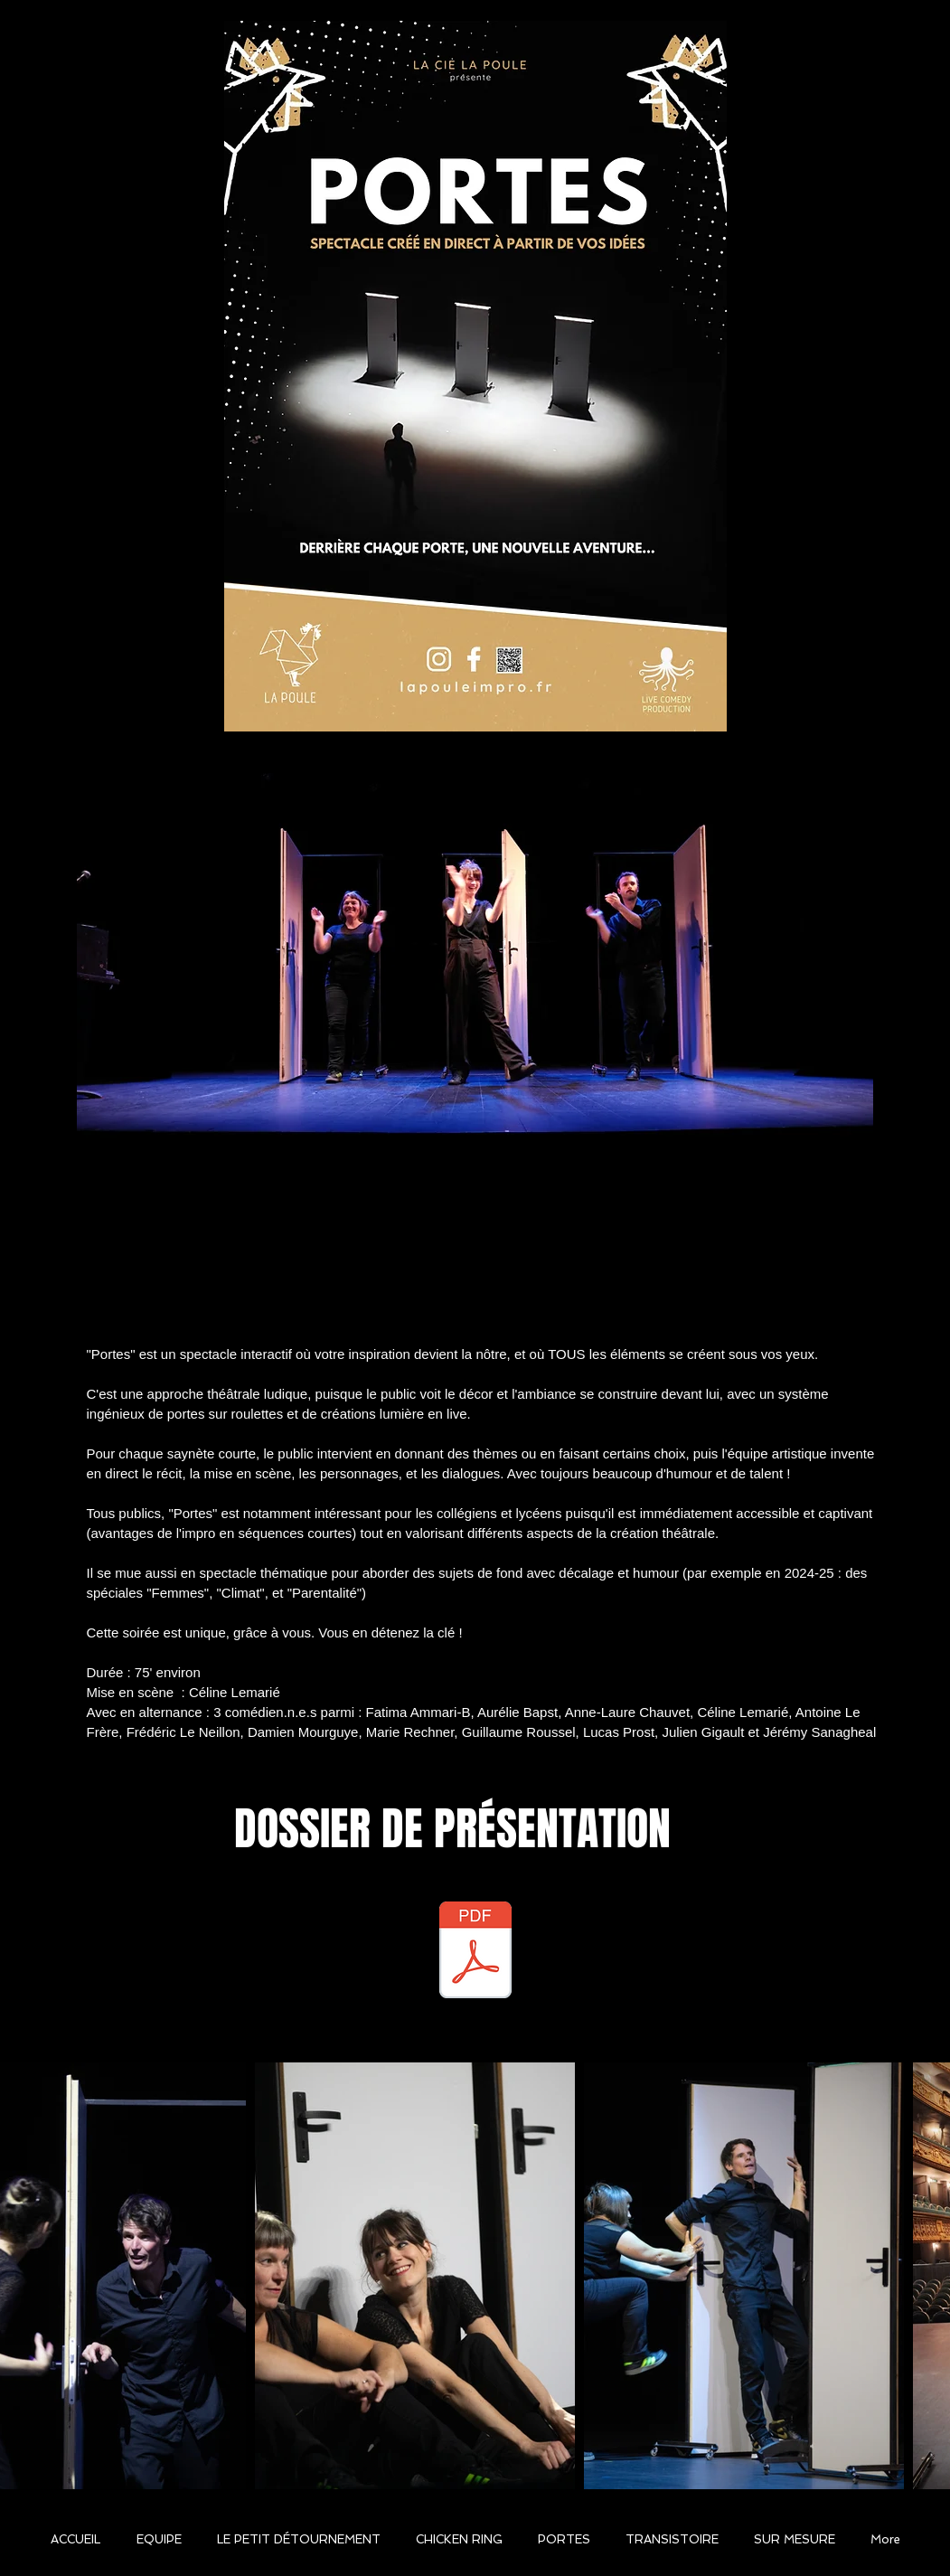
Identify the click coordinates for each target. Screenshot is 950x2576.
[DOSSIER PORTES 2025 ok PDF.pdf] (475, 1952)
